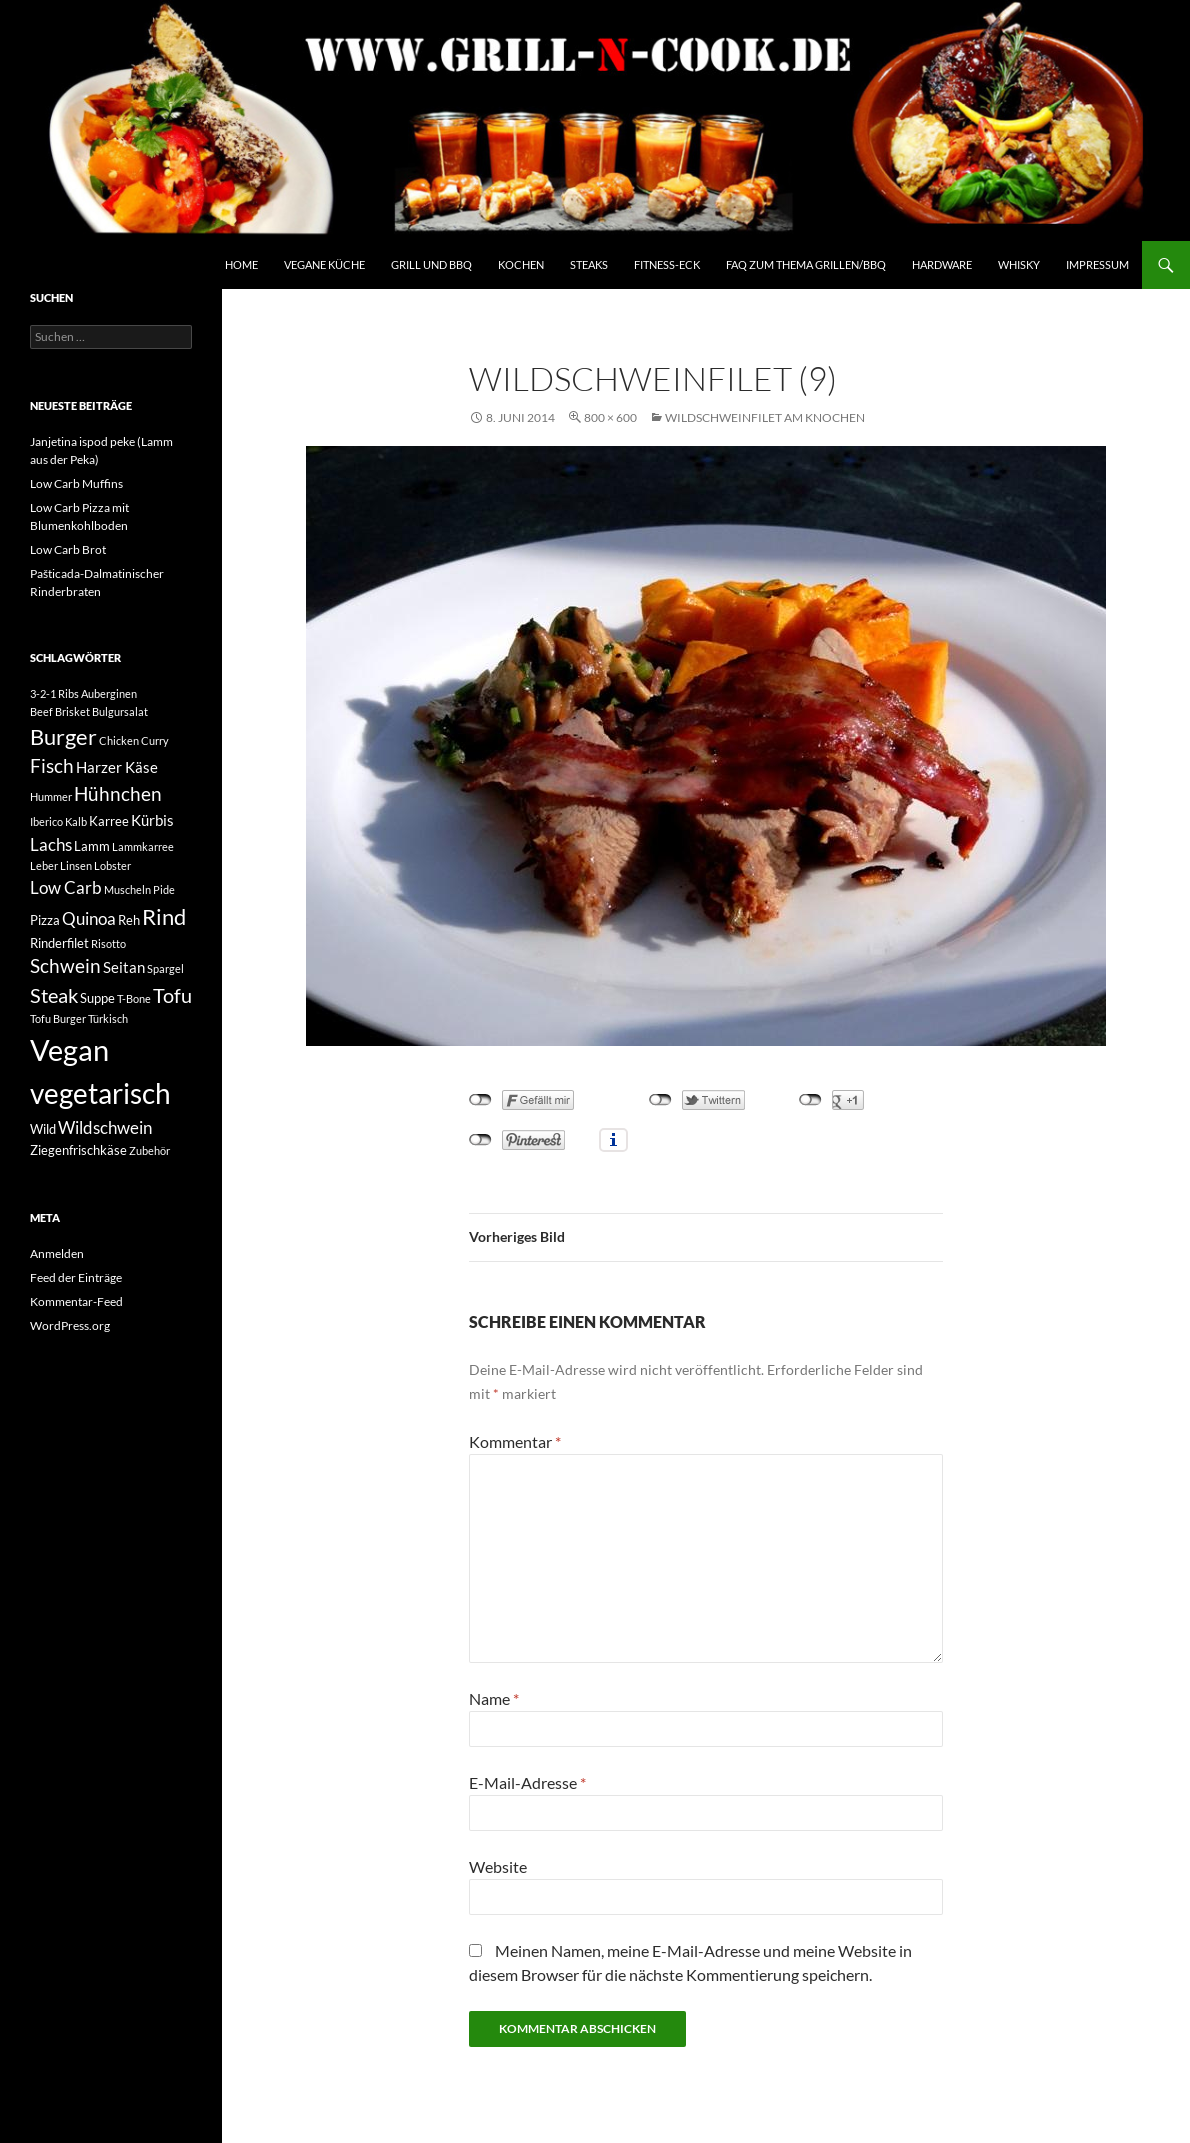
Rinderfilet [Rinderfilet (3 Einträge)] (59, 943)
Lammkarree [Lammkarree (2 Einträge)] (143, 846)
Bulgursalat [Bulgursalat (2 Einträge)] (120, 711)
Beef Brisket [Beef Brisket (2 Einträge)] (60, 711)
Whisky (1019, 264)
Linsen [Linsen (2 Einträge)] (76, 865)
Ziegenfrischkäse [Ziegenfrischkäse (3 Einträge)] (78, 1150)
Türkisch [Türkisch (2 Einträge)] (108, 1018)
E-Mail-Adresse (527, 1782)
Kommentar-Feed (76, 1301)
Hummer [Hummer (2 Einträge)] (51, 796)
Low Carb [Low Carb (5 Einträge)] (66, 887)
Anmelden (57, 1253)
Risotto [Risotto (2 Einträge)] (108, 943)
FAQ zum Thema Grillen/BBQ (806, 264)
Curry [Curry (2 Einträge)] (155, 740)
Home (241, 264)
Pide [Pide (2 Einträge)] (164, 889)
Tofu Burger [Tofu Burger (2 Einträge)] (58, 1018)
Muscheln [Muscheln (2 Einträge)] (127, 889)
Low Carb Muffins (76, 483)
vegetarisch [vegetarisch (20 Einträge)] (100, 1093)
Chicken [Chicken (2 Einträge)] (119, 740)
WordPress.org (70, 1325)
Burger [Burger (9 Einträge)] (63, 737)
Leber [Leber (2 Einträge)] (44, 865)
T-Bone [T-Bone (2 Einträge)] (134, 998)
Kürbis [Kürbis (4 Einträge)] (152, 820)
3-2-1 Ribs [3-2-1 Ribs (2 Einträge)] (54, 693)
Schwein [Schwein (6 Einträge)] (65, 966)
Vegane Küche (324, 264)
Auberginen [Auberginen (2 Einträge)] (109, 693)
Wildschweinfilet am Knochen (765, 417)
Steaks (589, 264)
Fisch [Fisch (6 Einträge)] (52, 766)
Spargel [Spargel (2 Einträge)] (165, 968)
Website (498, 1866)
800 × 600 (610, 417)
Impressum (1097, 264)
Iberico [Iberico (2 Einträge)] (46, 821)
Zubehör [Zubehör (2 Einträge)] (149, 1150)
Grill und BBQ (431, 264)
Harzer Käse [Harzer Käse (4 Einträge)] (117, 767)
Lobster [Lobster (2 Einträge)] (112, 865)
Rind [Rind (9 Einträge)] (164, 917)
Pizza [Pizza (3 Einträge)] (45, 920)
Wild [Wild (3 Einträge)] (43, 1129)
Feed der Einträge (76, 1277)
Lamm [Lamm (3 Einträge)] (92, 846)
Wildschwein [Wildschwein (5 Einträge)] (105, 1127)
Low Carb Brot (68, 549)
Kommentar (515, 1441)
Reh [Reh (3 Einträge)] (129, 920)
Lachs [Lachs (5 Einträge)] (51, 844)
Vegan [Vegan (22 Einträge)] (69, 1049)
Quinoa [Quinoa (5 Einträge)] (89, 918)
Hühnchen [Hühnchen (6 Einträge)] (118, 794)
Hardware (942, 264)
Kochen (521, 264)
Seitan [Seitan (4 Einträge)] (124, 967)
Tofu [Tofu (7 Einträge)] (172, 995)
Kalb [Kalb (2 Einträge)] (76, 821)
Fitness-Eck (667, 264)
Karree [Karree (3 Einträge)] (109, 821)
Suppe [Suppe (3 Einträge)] (97, 998)
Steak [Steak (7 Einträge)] (54, 995)
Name (494, 1698)
